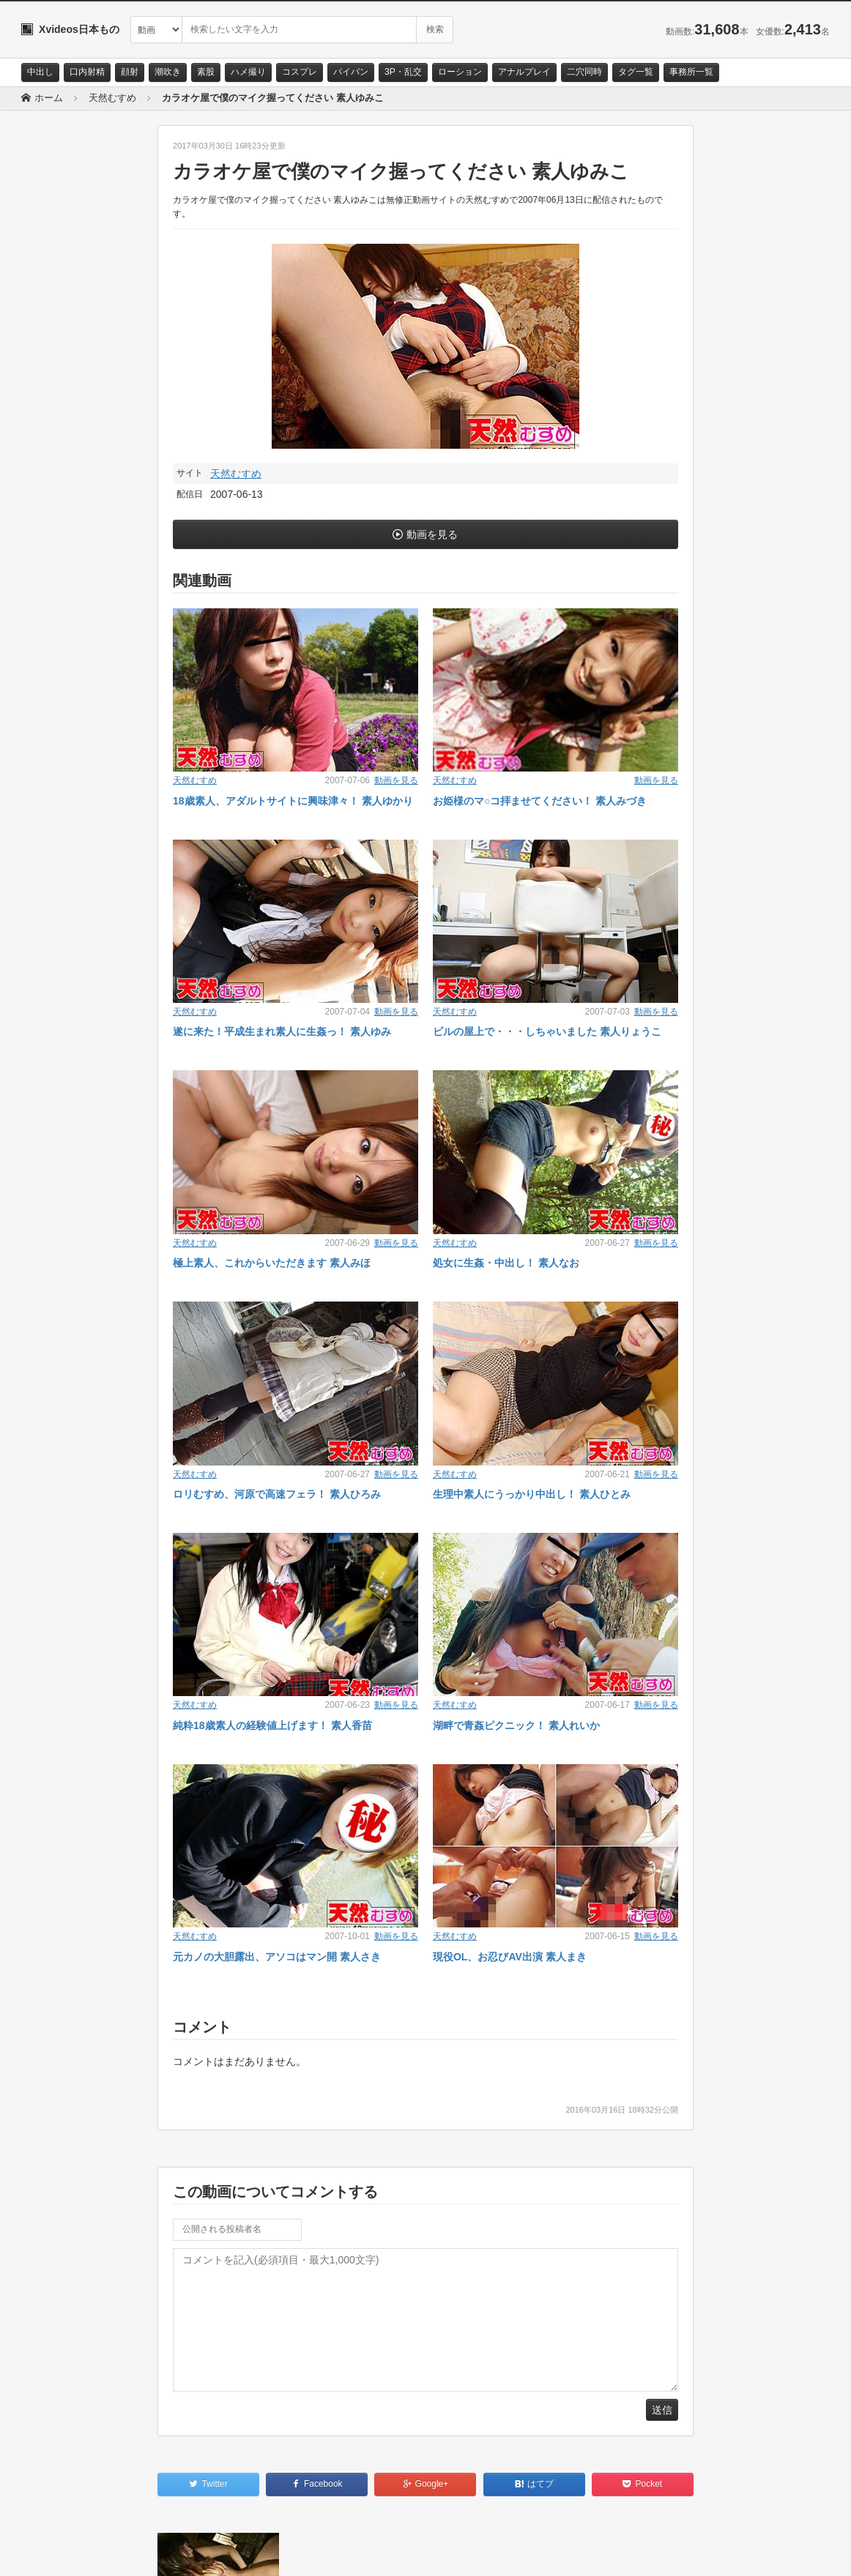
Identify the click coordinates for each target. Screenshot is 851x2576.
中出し (40, 72)
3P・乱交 (403, 72)
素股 (206, 72)
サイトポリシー (131, 2551)
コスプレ (299, 72)
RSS (186, 2551)
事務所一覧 (691, 72)
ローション (460, 72)
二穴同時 (584, 72)
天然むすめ (235, 473)
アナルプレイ (524, 72)
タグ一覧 (635, 72)
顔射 (129, 72)
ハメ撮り (248, 72)
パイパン (350, 72)
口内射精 (87, 72)
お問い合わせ (59, 2551)
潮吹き (168, 72)
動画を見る (432, 534)
